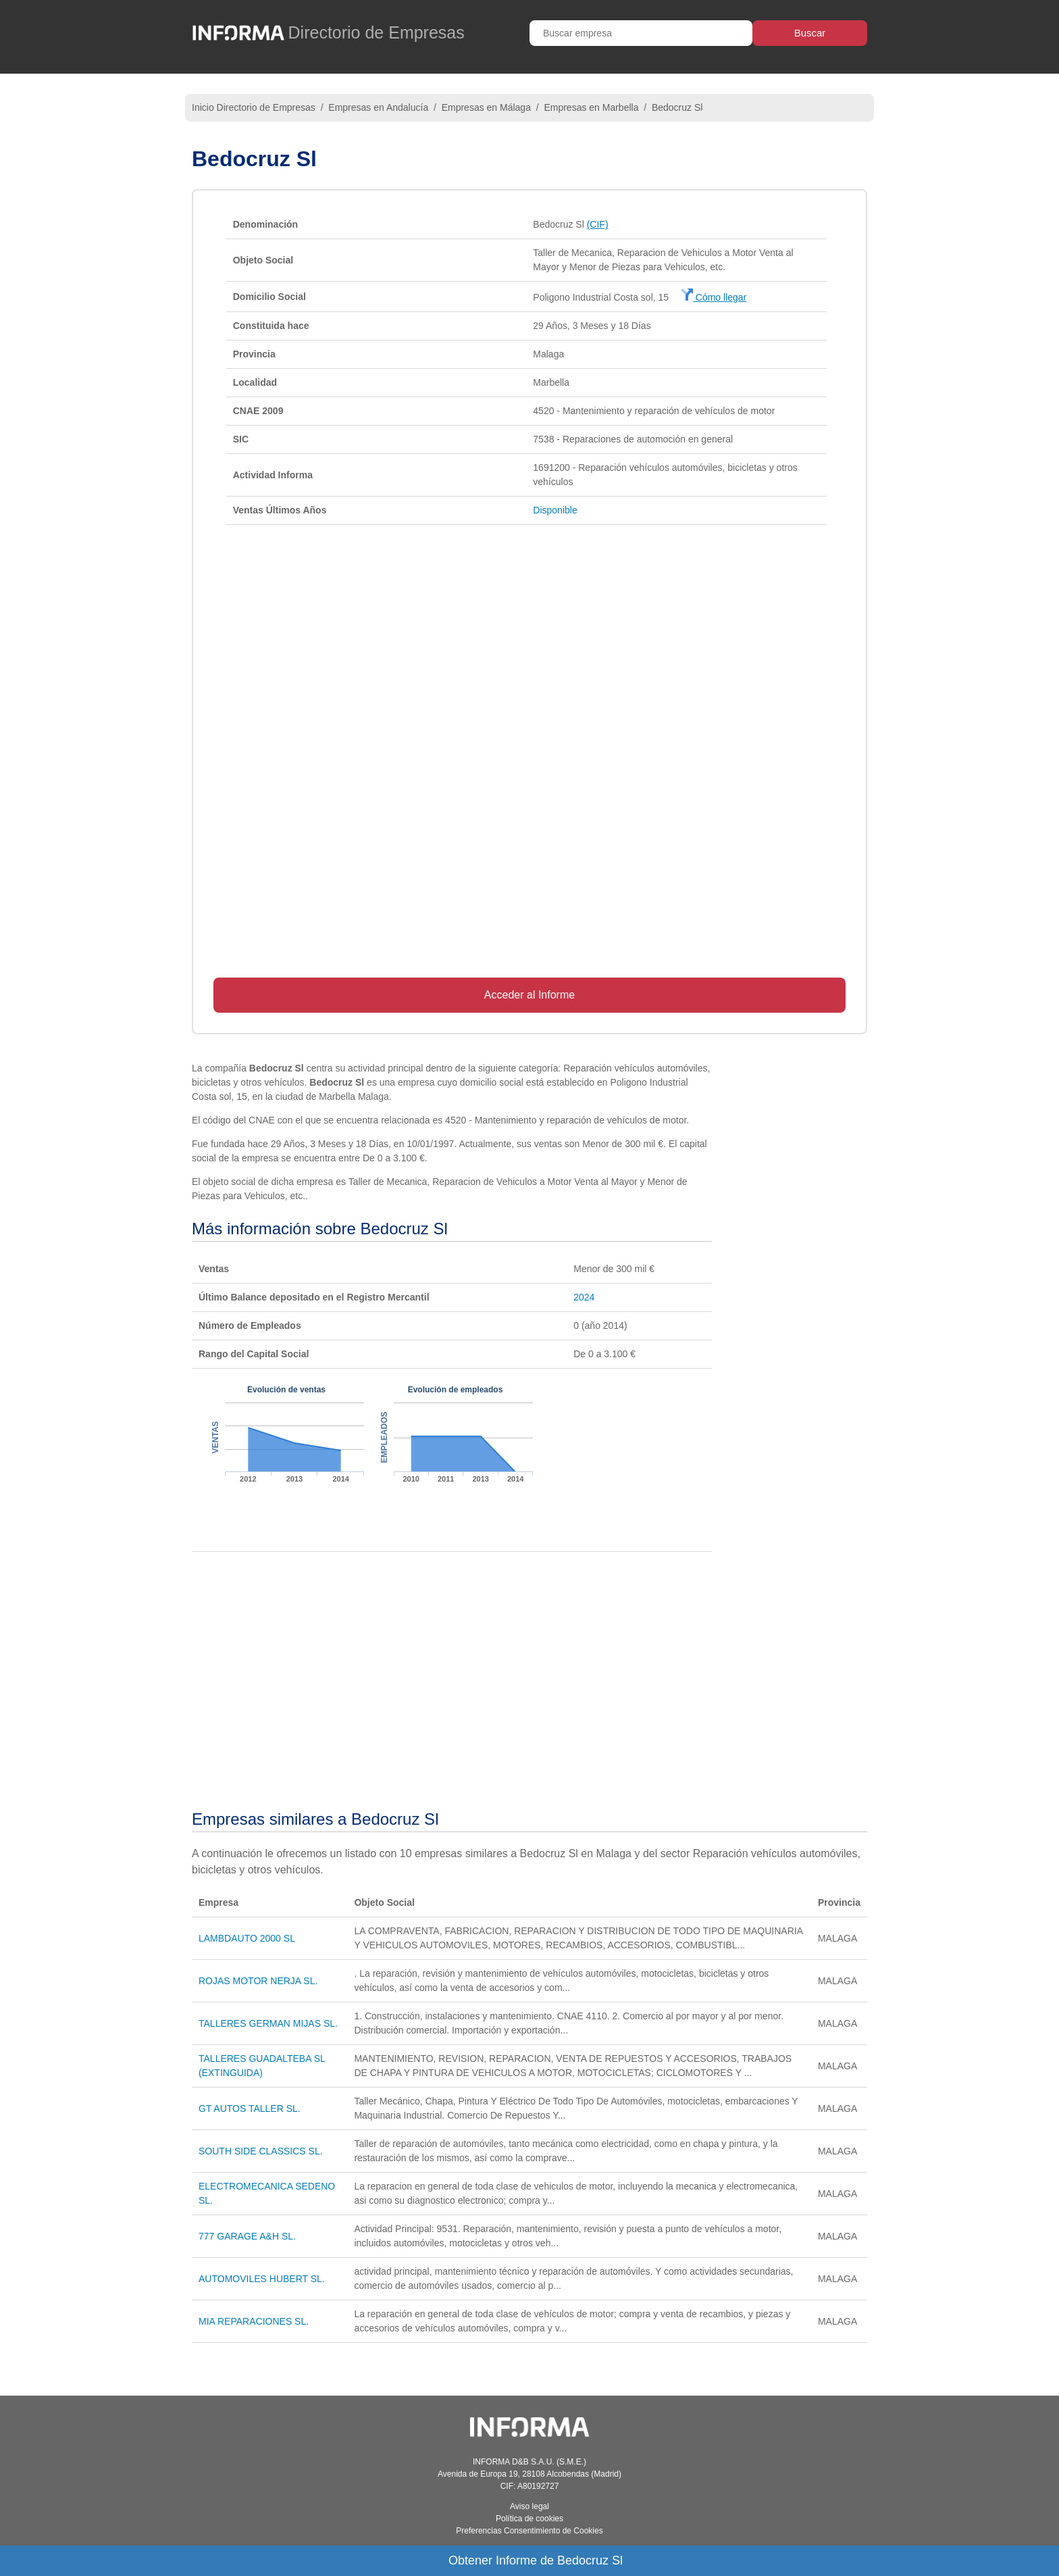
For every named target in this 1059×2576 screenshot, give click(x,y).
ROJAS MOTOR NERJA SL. (258, 1980)
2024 (583, 1297)
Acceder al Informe (529, 995)
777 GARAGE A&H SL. (247, 2236)
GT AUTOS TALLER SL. (250, 2108)
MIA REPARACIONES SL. (254, 2321)
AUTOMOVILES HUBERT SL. (262, 2278)
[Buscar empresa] (641, 33)
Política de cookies (529, 2518)
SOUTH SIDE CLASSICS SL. (261, 2151)
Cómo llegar (713, 297)
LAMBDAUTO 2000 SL (247, 1938)
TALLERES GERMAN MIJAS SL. (268, 2023)
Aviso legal (529, 2506)
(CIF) (598, 224)
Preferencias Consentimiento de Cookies (529, 2530)
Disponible (555, 510)
